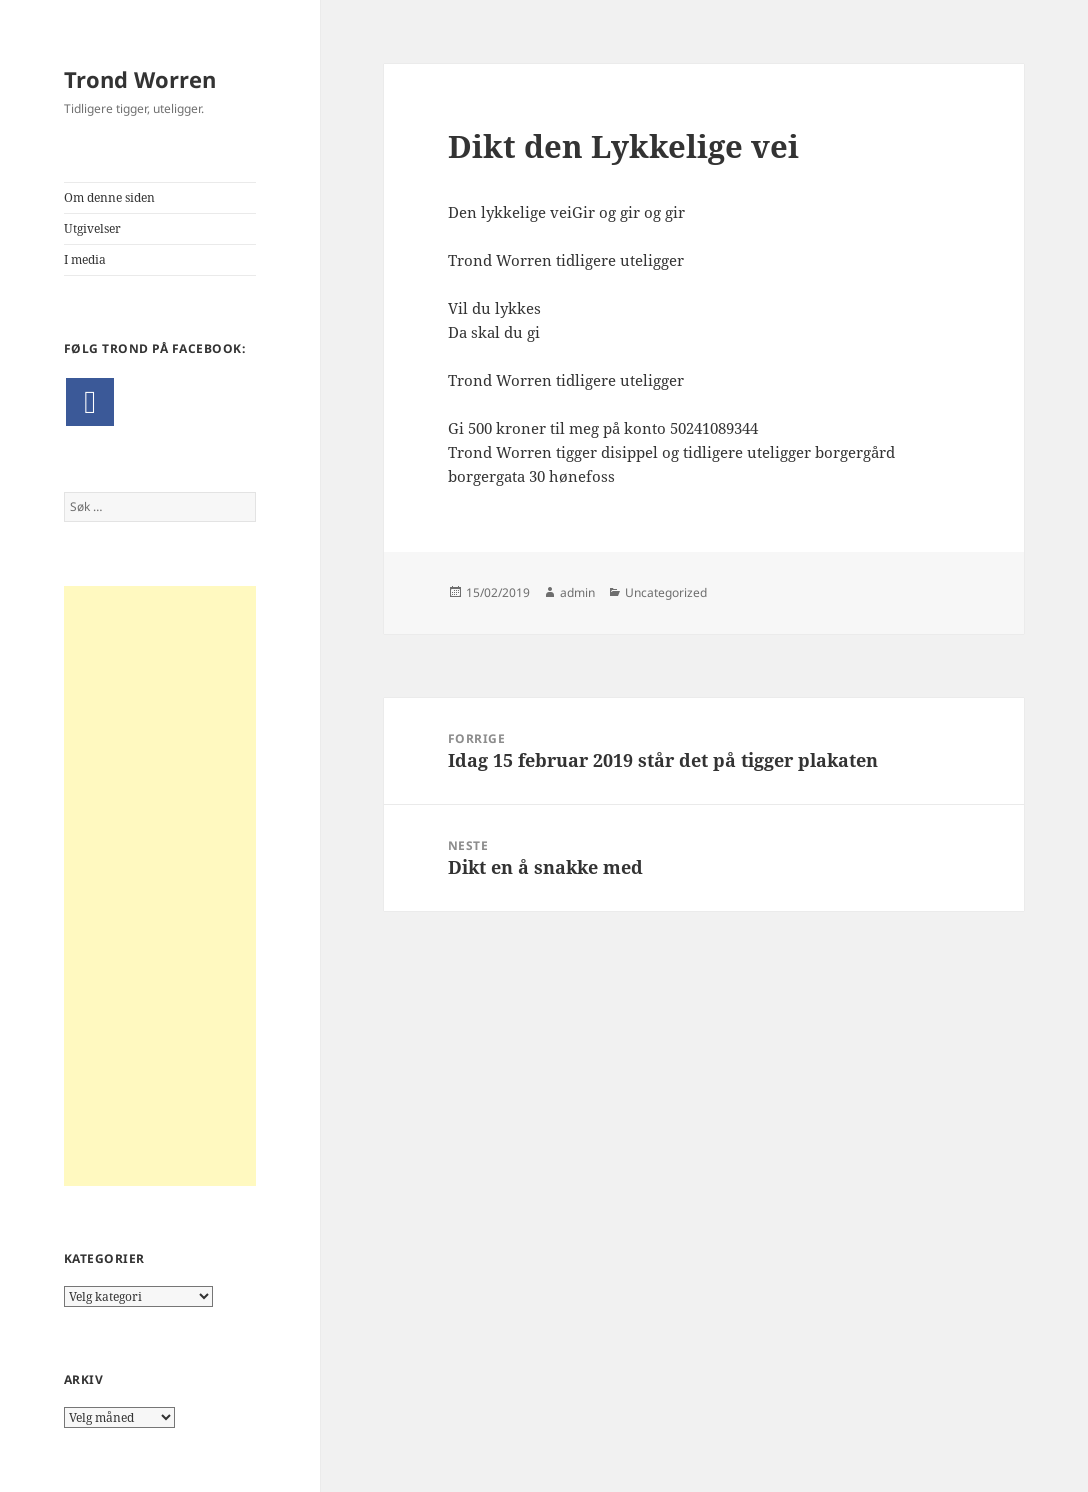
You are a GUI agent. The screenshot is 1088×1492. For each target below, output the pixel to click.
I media (85, 259)
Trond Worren (140, 79)
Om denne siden (109, 197)
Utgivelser (92, 228)
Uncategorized (666, 592)
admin (577, 592)
